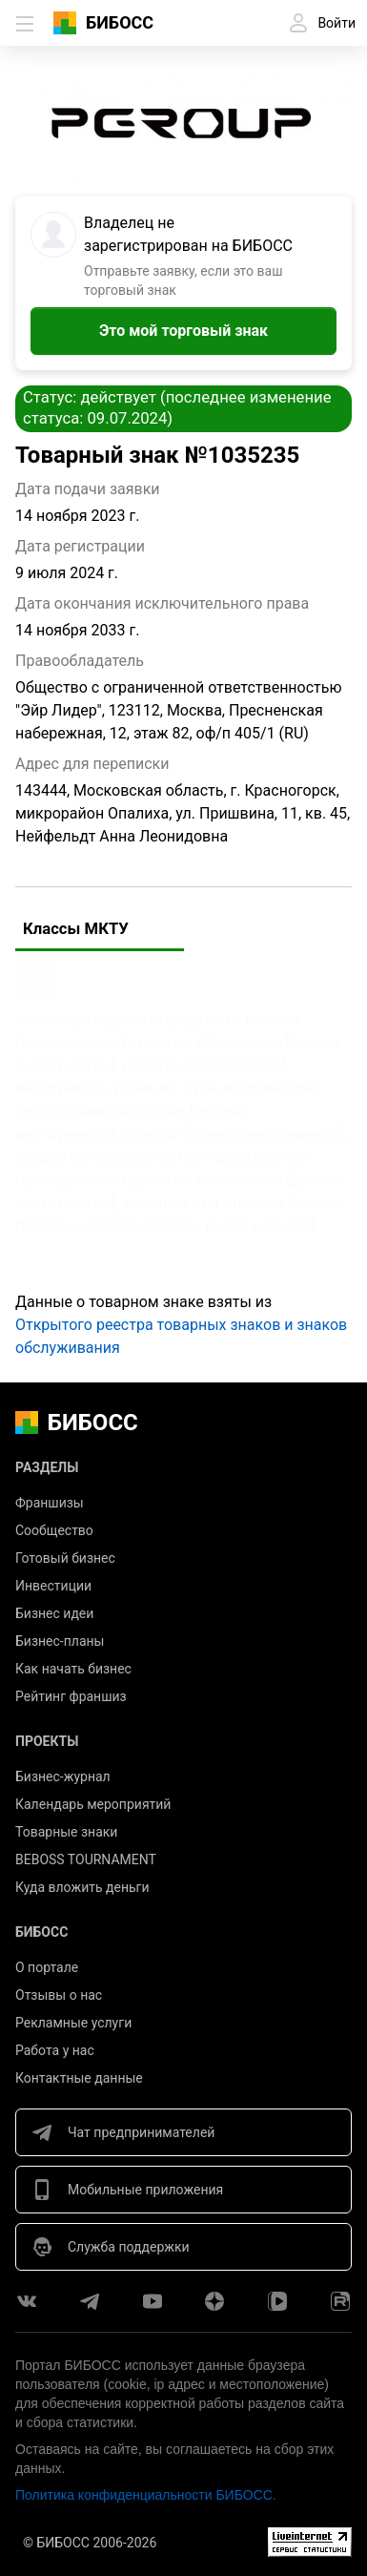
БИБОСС (119, 22)
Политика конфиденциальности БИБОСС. (145, 2495)
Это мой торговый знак (183, 331)
